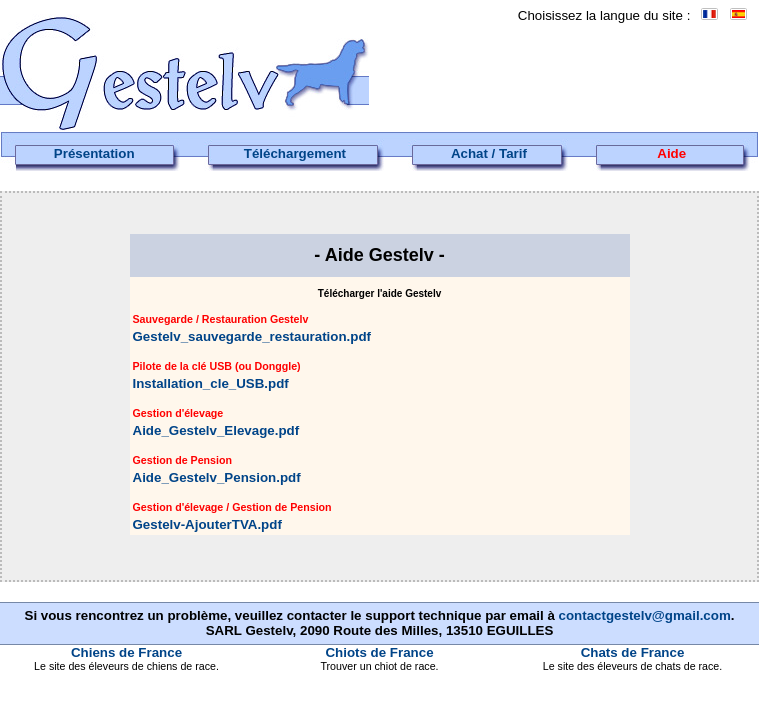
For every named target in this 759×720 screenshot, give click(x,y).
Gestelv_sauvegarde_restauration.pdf (252, 336)
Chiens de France (126, 652)
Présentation (94, 153)
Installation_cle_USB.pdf (211, 383)
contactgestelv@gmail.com (645, 615)
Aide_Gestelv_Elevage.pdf (216, 430)
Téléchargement (295, 153)
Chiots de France (379, 652)
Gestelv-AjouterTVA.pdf (207, 524)
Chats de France (633, 652)
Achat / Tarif (489, 153)
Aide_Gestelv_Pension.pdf (217, 477)
